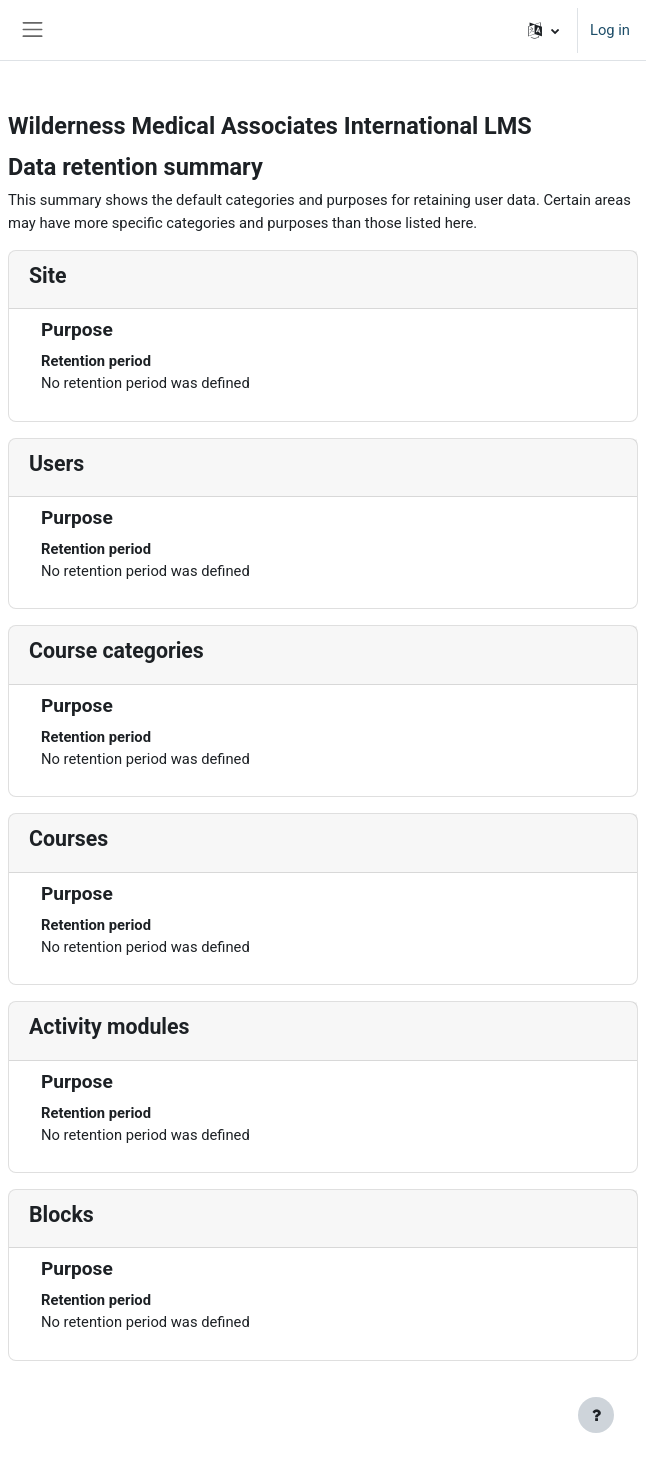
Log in (610, 30)
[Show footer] (596, 1415)
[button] (543, 30)
